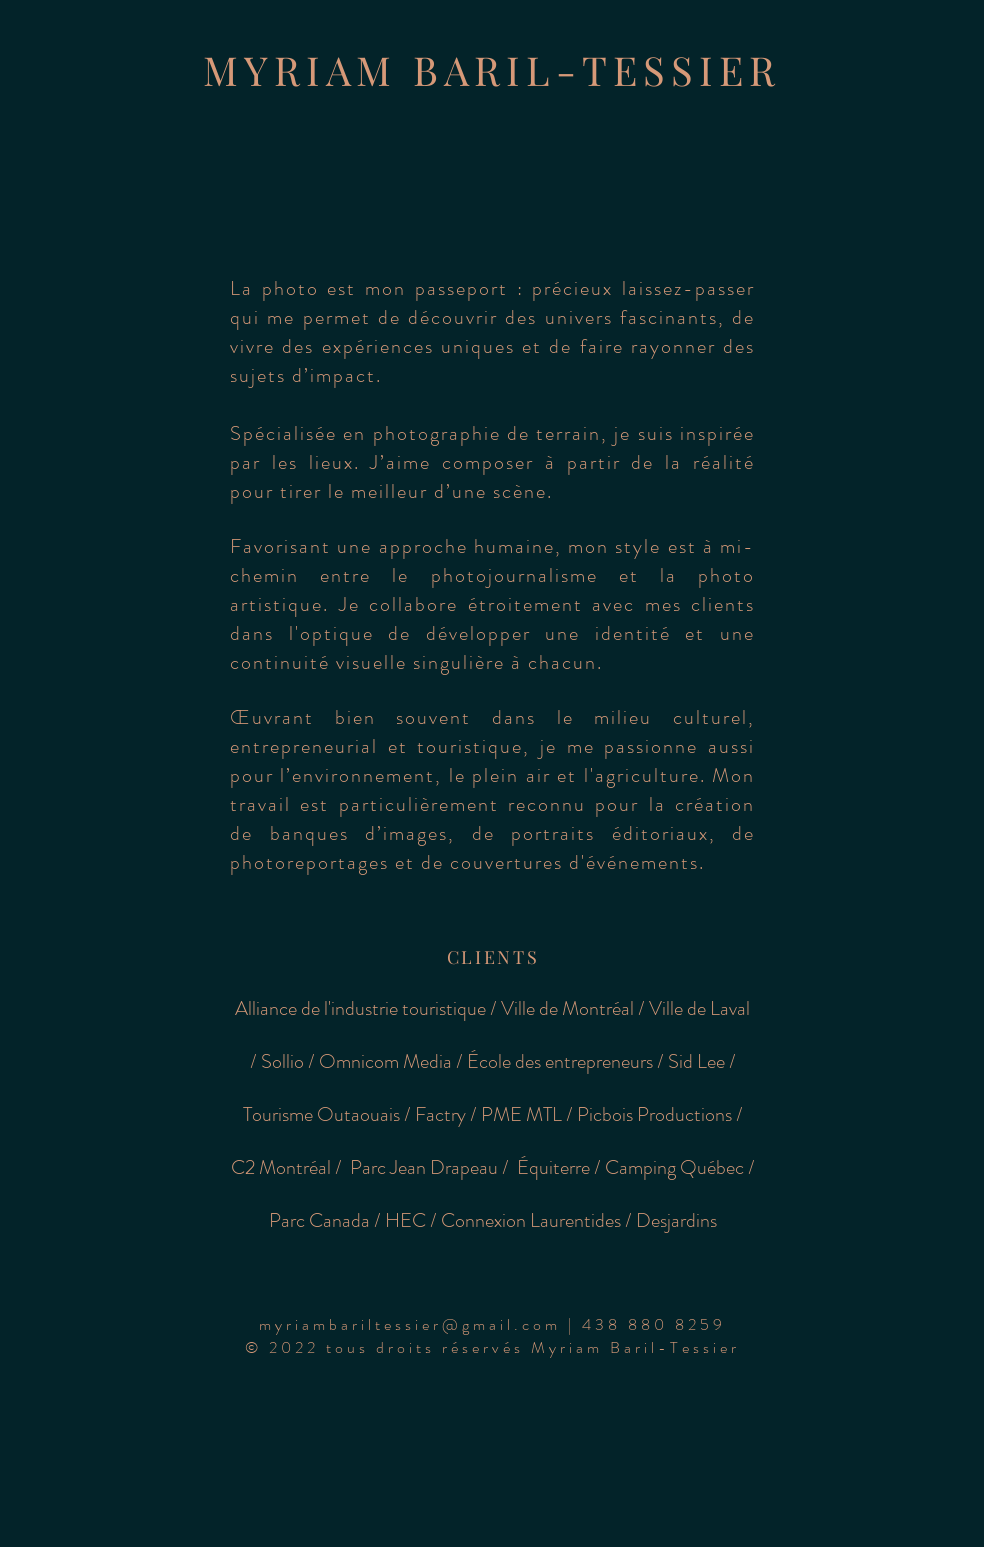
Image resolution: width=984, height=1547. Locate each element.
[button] (492, 1324)
